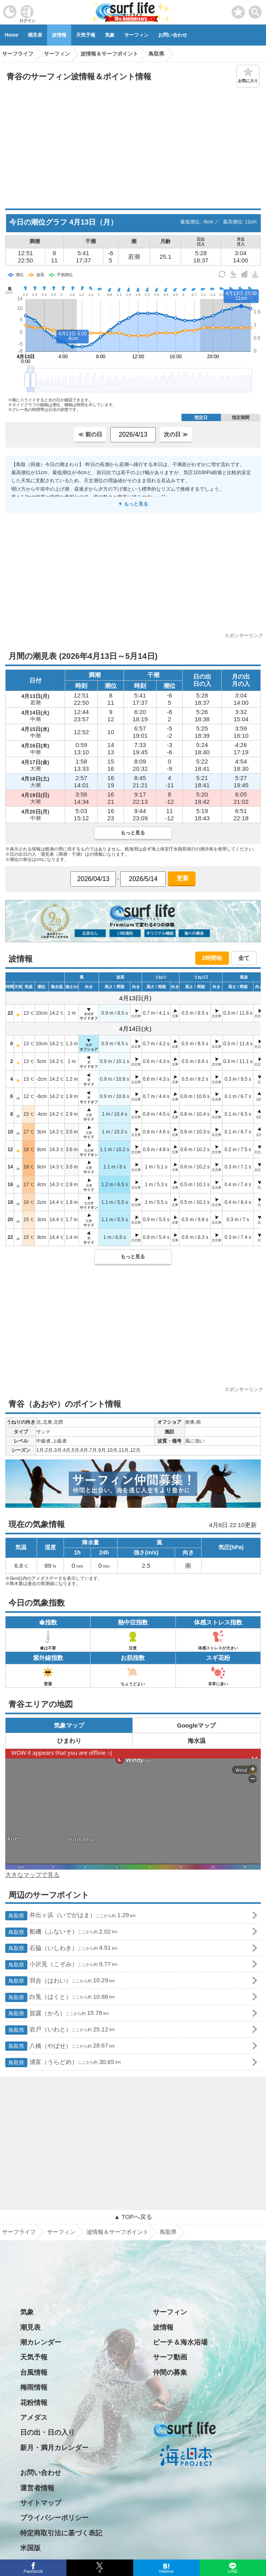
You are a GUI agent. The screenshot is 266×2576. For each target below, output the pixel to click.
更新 (181, 878)
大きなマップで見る (32, 1874)
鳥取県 (168, 2232)
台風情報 (33, 2372)
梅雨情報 (33, 2387)
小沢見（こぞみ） (61, 1964)
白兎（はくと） (60, 1997)
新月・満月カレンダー (54, 2448)
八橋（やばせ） (60, 2046)
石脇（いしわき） (61, 1948)
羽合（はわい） (60, 1981)
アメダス (33, 2417)
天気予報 (85, 35)
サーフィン (136, 35)
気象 (110, 35)
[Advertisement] (133, 148)
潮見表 (35, 35)
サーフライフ (19, 2232)
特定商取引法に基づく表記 (61, 2533)
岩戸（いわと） (60, 2030)
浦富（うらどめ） (63, 2062)
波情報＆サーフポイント (117, 2232)
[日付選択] (93, 879)
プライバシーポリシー (54, 2518)
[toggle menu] (255, 10)
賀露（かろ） (57, 2013)
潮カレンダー (40, 2342)
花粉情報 (33, 2403)
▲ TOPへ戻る (133, 2216)
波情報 (59, 35)
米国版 (30, 2548)
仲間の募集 (170, 2372)
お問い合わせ (172, 35)
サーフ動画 (170, 2357)
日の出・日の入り (47, 2432)
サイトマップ (40, 2503)
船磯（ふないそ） (61, 1932)
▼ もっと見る (133, 504)
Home (11, 35)
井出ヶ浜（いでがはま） (70, 1915)
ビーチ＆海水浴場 (180, 2342)
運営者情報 (37, 2488)
